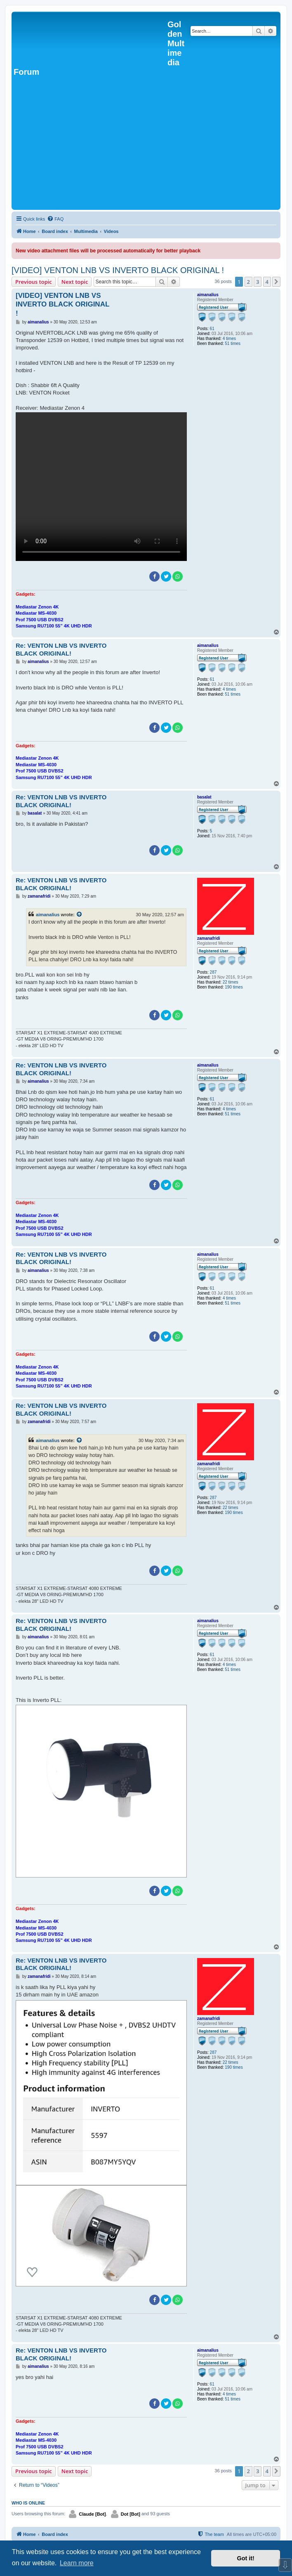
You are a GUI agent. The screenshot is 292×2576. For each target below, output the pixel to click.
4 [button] (267, 281)
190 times (234, 987)
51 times (232, 343)
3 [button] (257, 281)
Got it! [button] (245, 2558)
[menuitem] (55, 219)
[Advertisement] (146, 146)
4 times (229, 338)
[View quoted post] (79, 914)
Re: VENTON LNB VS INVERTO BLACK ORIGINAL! (61, 649)
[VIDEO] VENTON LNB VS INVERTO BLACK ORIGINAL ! (118, 270)
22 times (230, 982)
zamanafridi (208, 938)
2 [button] (248, 281)
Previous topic (33, 281)
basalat (204, 797)
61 (212, 328)
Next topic (74, 281)
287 (213, 972)
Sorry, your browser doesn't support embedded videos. (101, 486)
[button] (276, 282)
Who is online (28, 2502)
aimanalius (208, 294)
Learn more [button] (77, 2562)
